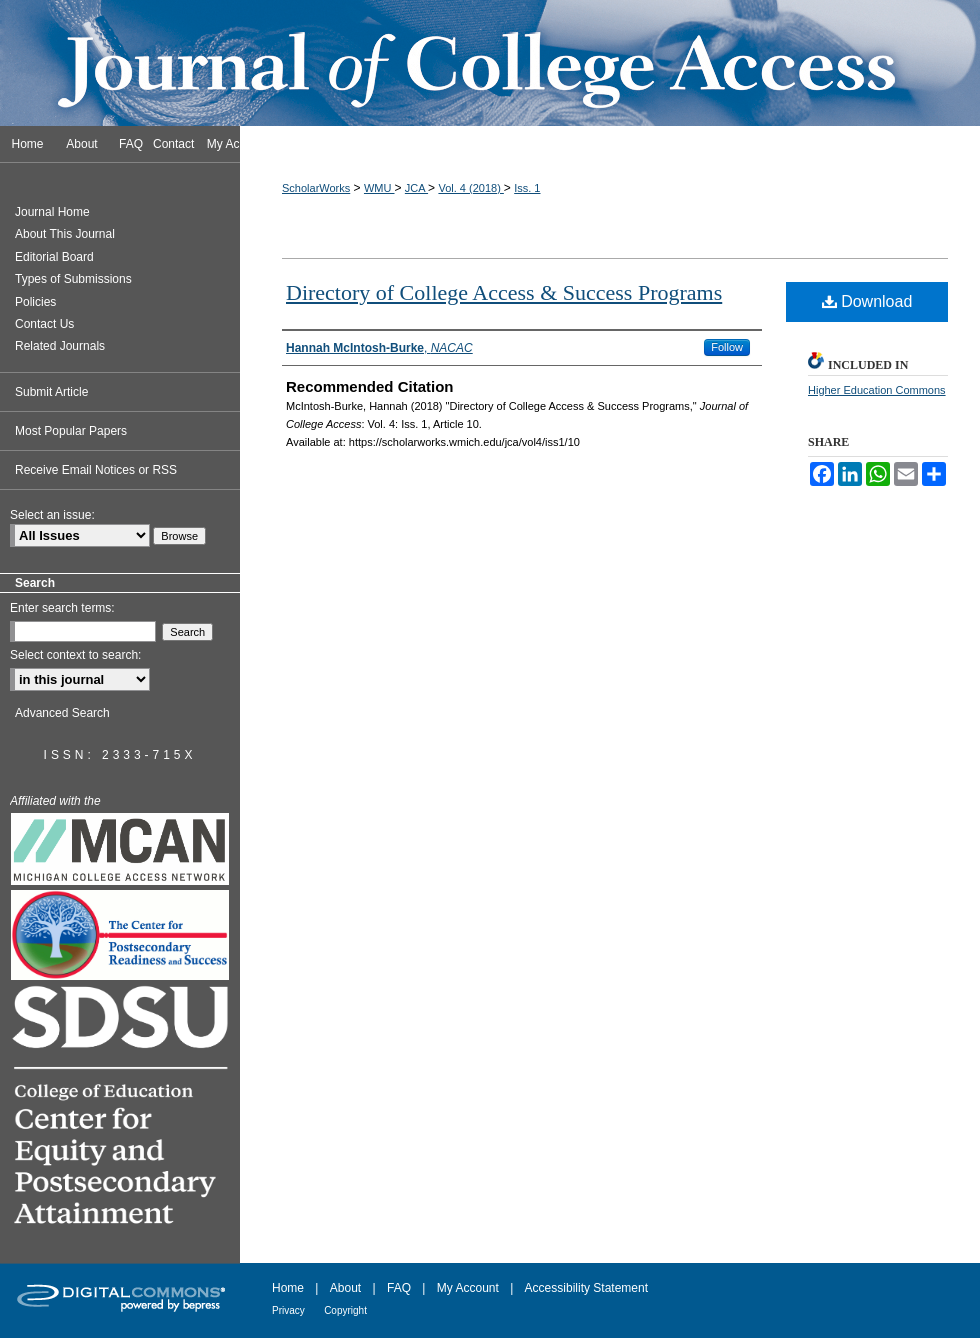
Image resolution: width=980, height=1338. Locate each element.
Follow (727, 347)
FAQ (399, 1288)
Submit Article (51, 392)
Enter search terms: (62, 608)
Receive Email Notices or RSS (96, 470)
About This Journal (65, 234)
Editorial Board (54, 257)
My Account (468, 1288)
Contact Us (44, 324)
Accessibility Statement (586, 1288)
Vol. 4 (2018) (470, 188)
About (345, 1288)
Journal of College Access (490, 63)
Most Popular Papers (71, 431)
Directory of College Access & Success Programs (504, 292)
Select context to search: (75, 655)
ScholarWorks (316, 188)
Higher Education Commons (877, 390)
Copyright (345, 1310)
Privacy (288, 1310)
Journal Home (52, 212)
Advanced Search (62, 713)
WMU (379, 188)
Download (867, 301)
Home (288, 1288)
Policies (35, 302)
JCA (416, 188)
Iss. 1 (527, 188)
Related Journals (60, 346)
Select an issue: (52, 515)
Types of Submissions (73, 279)
